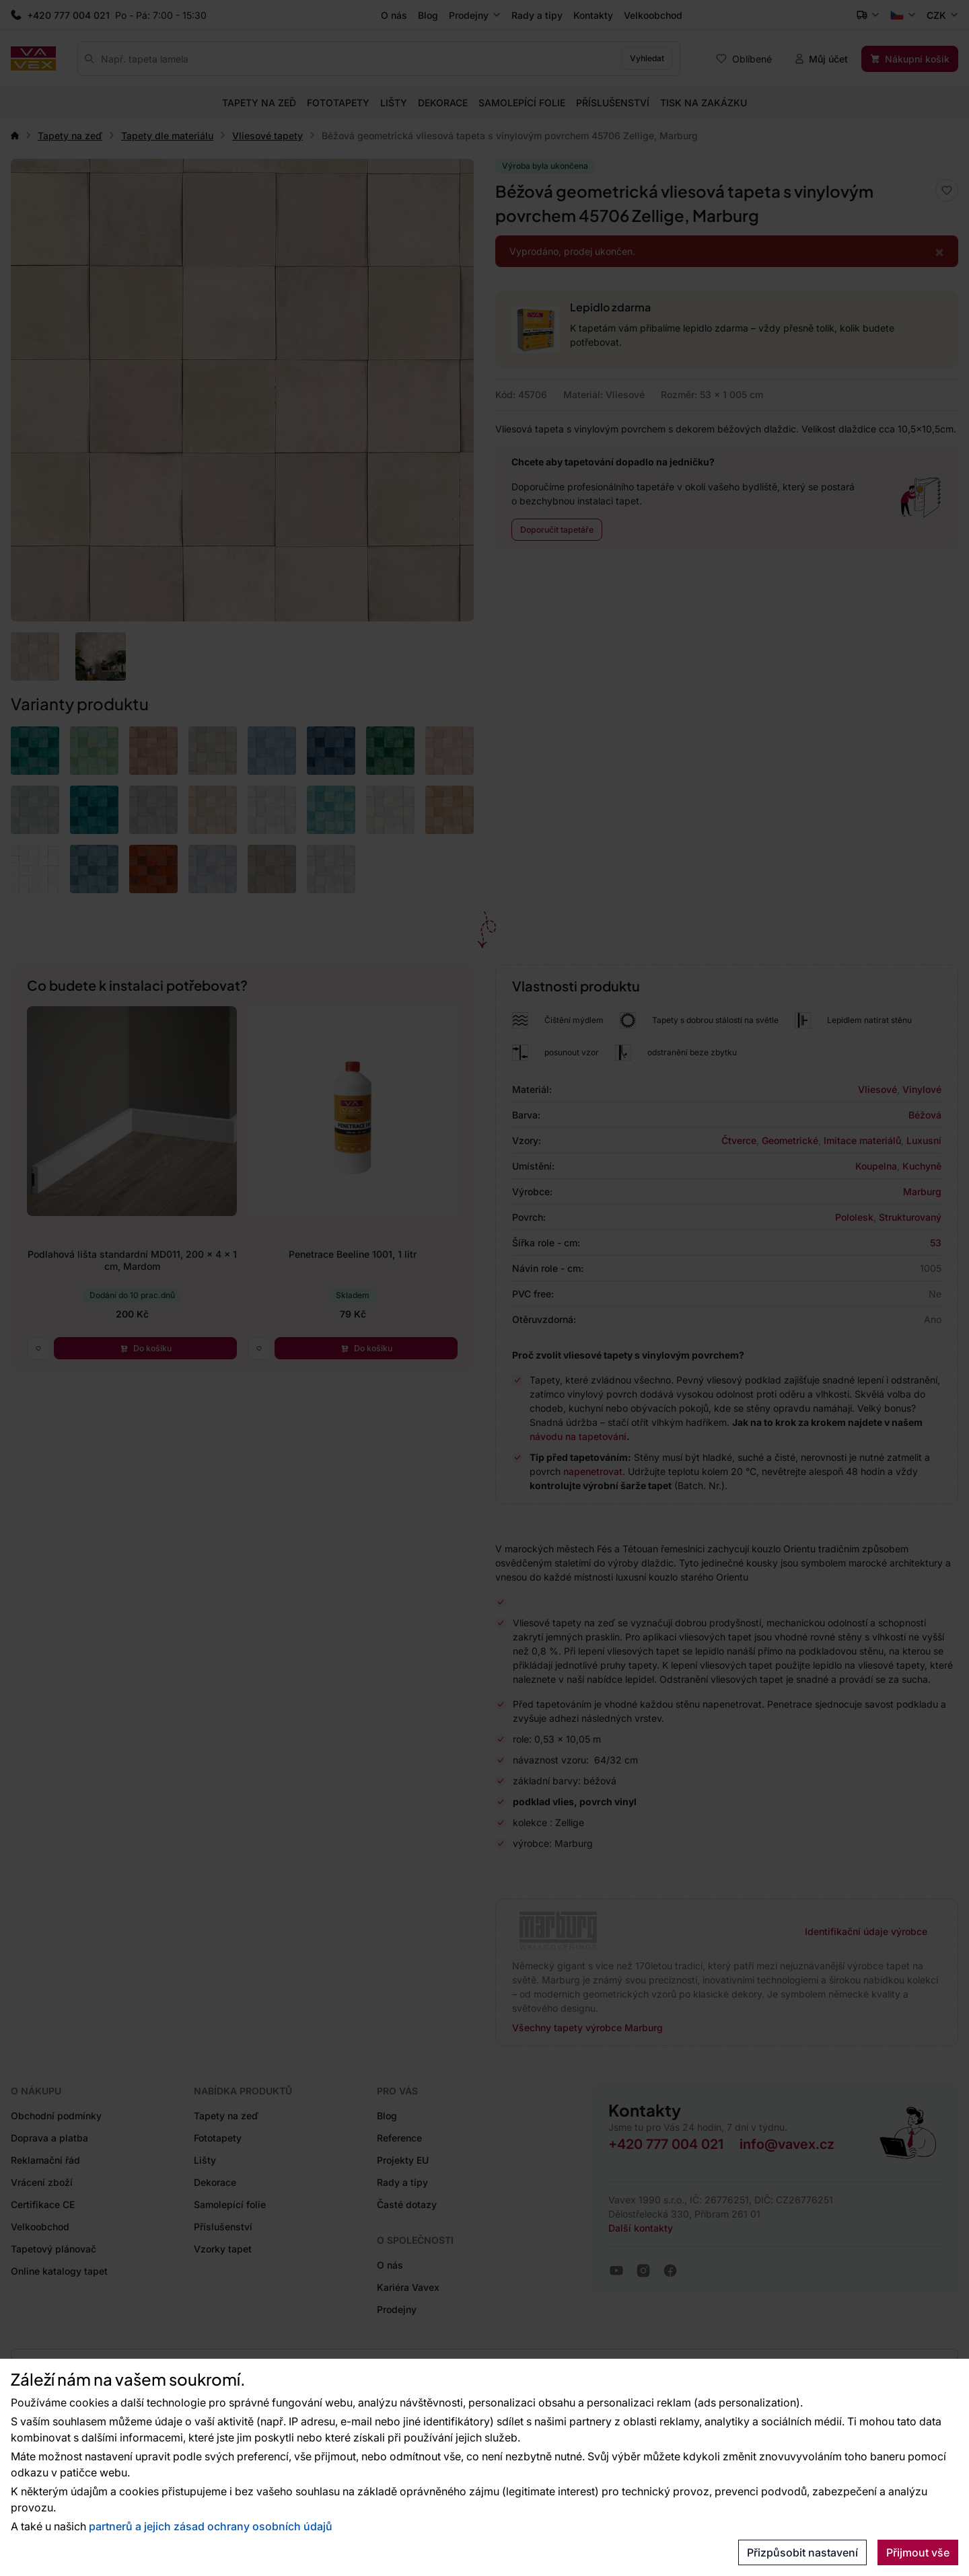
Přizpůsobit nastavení (802, 2552)
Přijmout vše (917, 2552)
